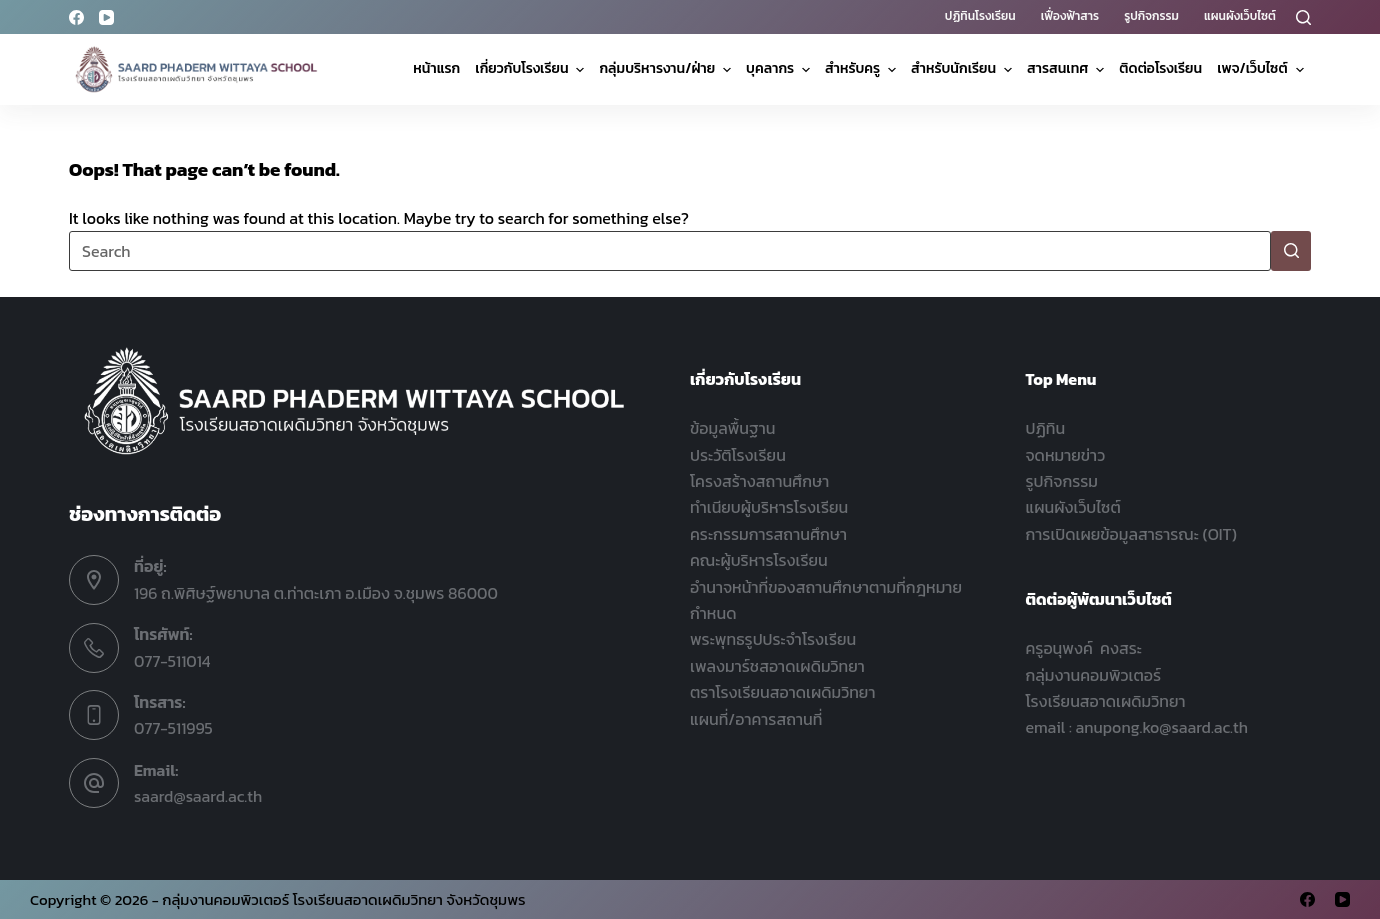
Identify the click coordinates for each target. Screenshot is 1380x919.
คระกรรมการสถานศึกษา (768, 534)
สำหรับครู (863, 68)
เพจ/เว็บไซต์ (1262, 68)
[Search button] (1291, 251)
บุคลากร (780, 68)
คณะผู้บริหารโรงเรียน (759, 560)
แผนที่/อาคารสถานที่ (756, 719)
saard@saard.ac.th (198, 796)
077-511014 (172, 661)
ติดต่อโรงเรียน (1160, 68)
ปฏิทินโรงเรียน (980, 16)
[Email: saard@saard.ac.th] (94, 783)
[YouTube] (106, 17)
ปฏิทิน (1046, 428)
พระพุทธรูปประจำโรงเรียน (773, 639)
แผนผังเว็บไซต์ (1240, 16)
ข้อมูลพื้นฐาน (732, 428)
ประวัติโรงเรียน (738, 455)
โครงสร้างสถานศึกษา (759, 481)
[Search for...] (670, 251)
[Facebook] (76, 17)
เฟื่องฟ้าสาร (1070, 16)
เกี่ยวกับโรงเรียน (532, 68)
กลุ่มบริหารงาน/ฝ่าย (667, 68)
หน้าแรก (436, 68)
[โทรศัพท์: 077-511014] (94, 648)
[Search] (1303, 17)
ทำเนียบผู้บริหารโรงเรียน (769, 507)
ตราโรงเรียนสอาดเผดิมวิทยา (782, 692)
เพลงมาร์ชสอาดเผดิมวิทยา (777, 666)
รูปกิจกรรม (1151, 16)
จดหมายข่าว (1066, 455)
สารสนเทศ (1068, 68)
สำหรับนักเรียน (964, 68)
